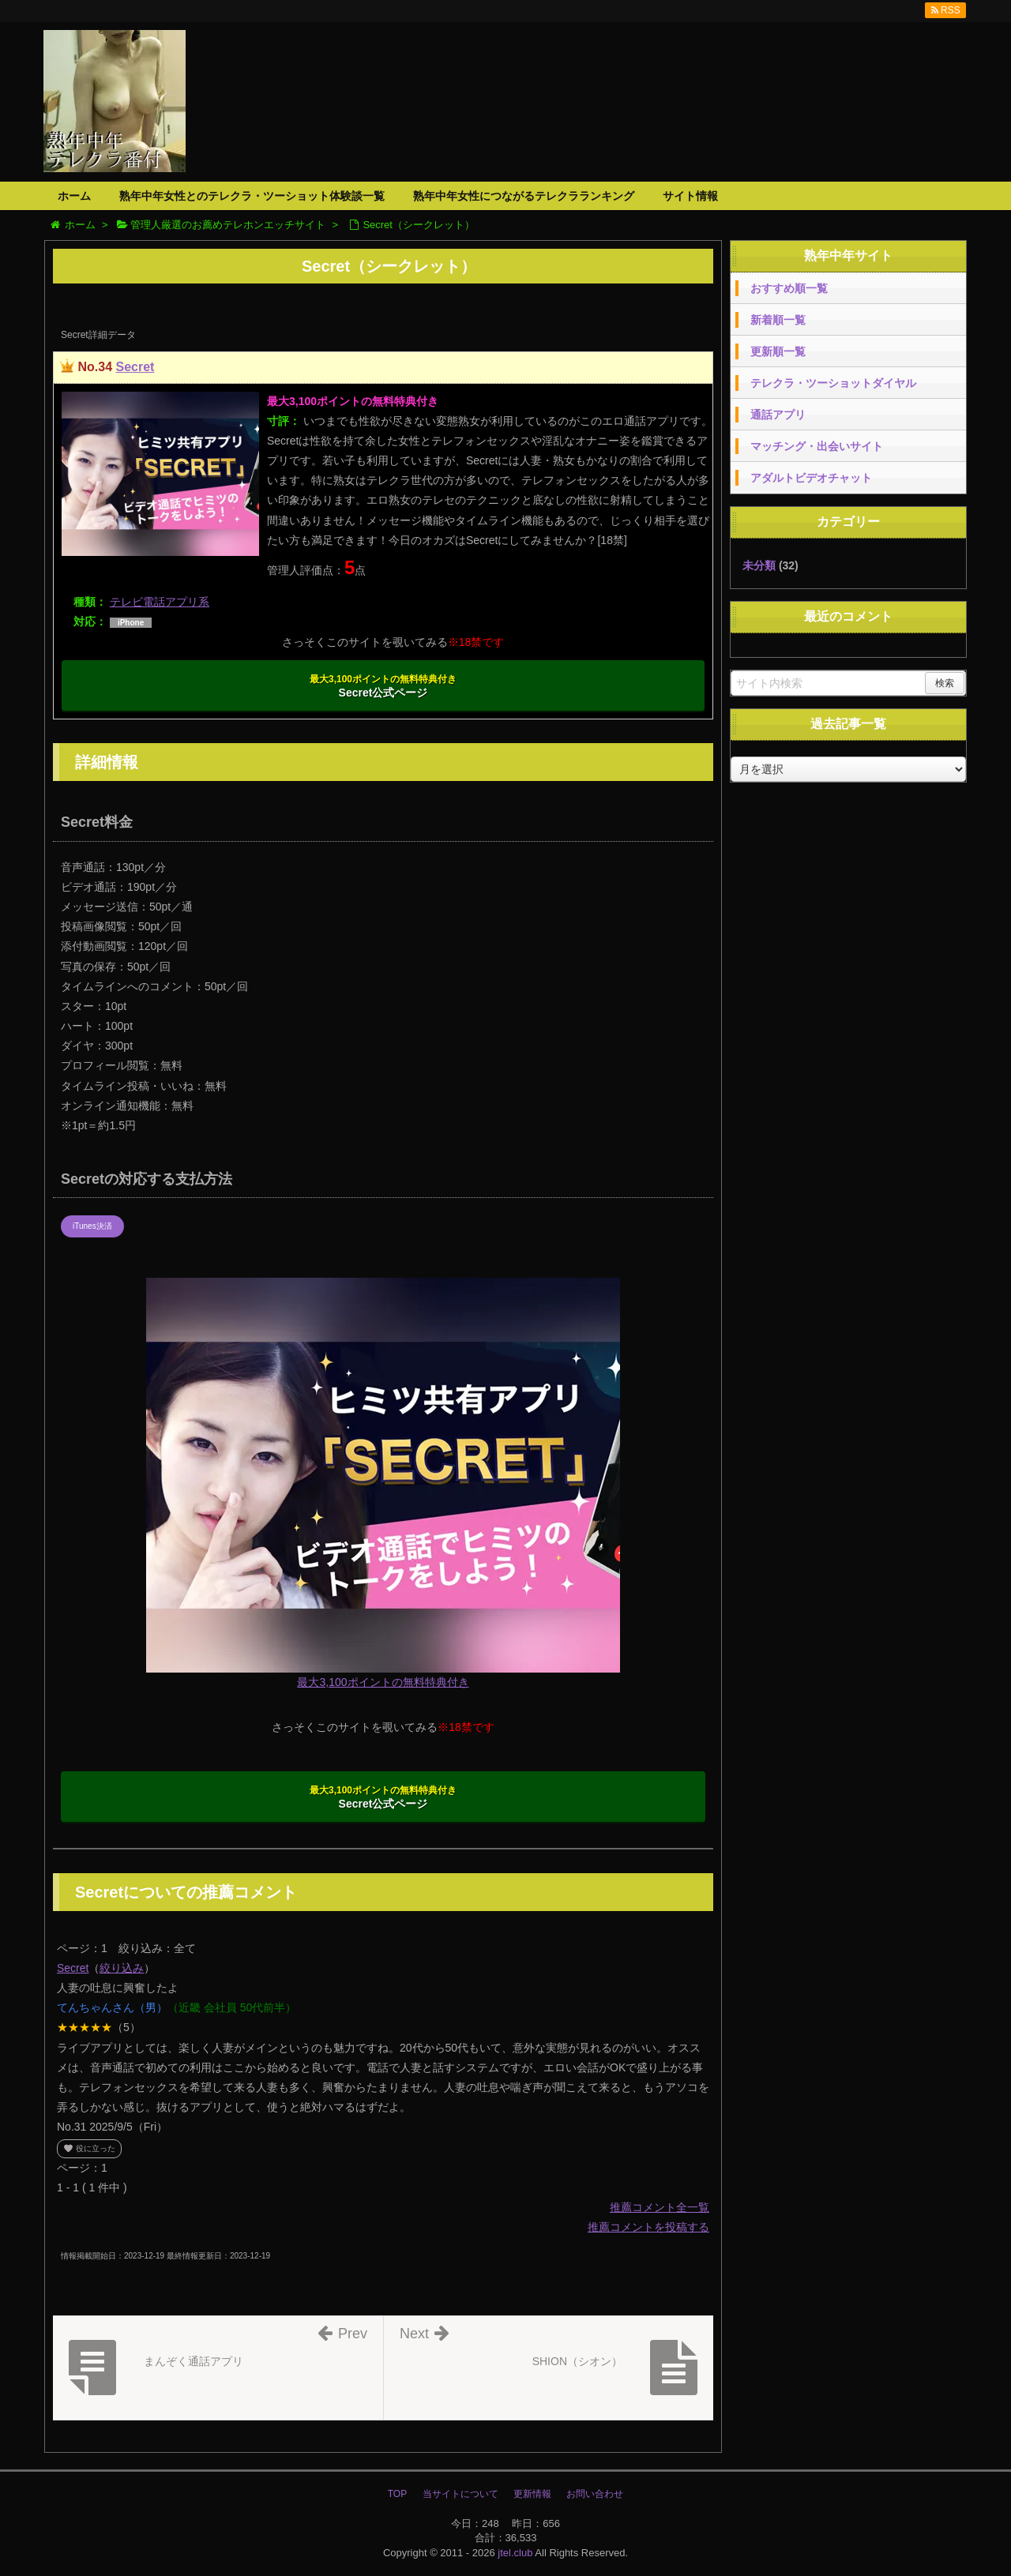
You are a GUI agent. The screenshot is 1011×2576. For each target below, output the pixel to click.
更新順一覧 (778, 351)
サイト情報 (690, 196)
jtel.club (515, 2553)
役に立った (89, 2148)
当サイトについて (460, 2493)
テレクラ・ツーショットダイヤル (833, 383)
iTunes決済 (92, 1226)
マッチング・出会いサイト (816, 446)
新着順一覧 (778, 319)
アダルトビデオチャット (811, 477)
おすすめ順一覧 (789, 288)
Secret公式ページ (383, 686)
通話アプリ (778, 414)
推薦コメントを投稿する (648, 2227)
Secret (134, 367)
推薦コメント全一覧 (659, 2207)
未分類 (759, 565)
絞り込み (122, 1968)
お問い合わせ (594, 2493)
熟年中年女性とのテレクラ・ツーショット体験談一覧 (252, 196)
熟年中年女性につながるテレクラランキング (523, 196)
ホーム (74, 196)
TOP (397, 2493)
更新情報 (532, 2493)
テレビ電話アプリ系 (159, 601)
